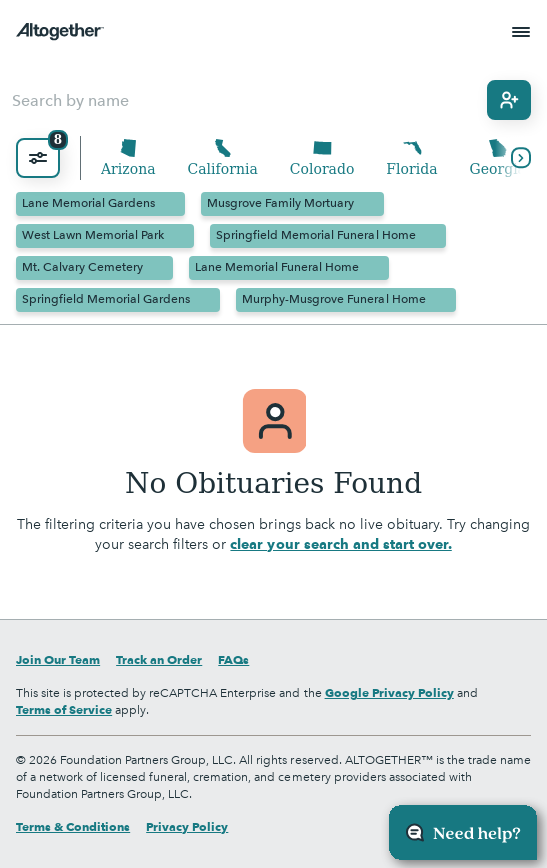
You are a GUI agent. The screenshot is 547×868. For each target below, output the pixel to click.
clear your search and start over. (340, 544)
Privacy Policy (187, 826)
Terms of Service (64, 709)
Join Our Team (58, 659)
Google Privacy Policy (389, 692)
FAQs (233, 659)
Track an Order (159, 659)
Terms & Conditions (73, 826)
